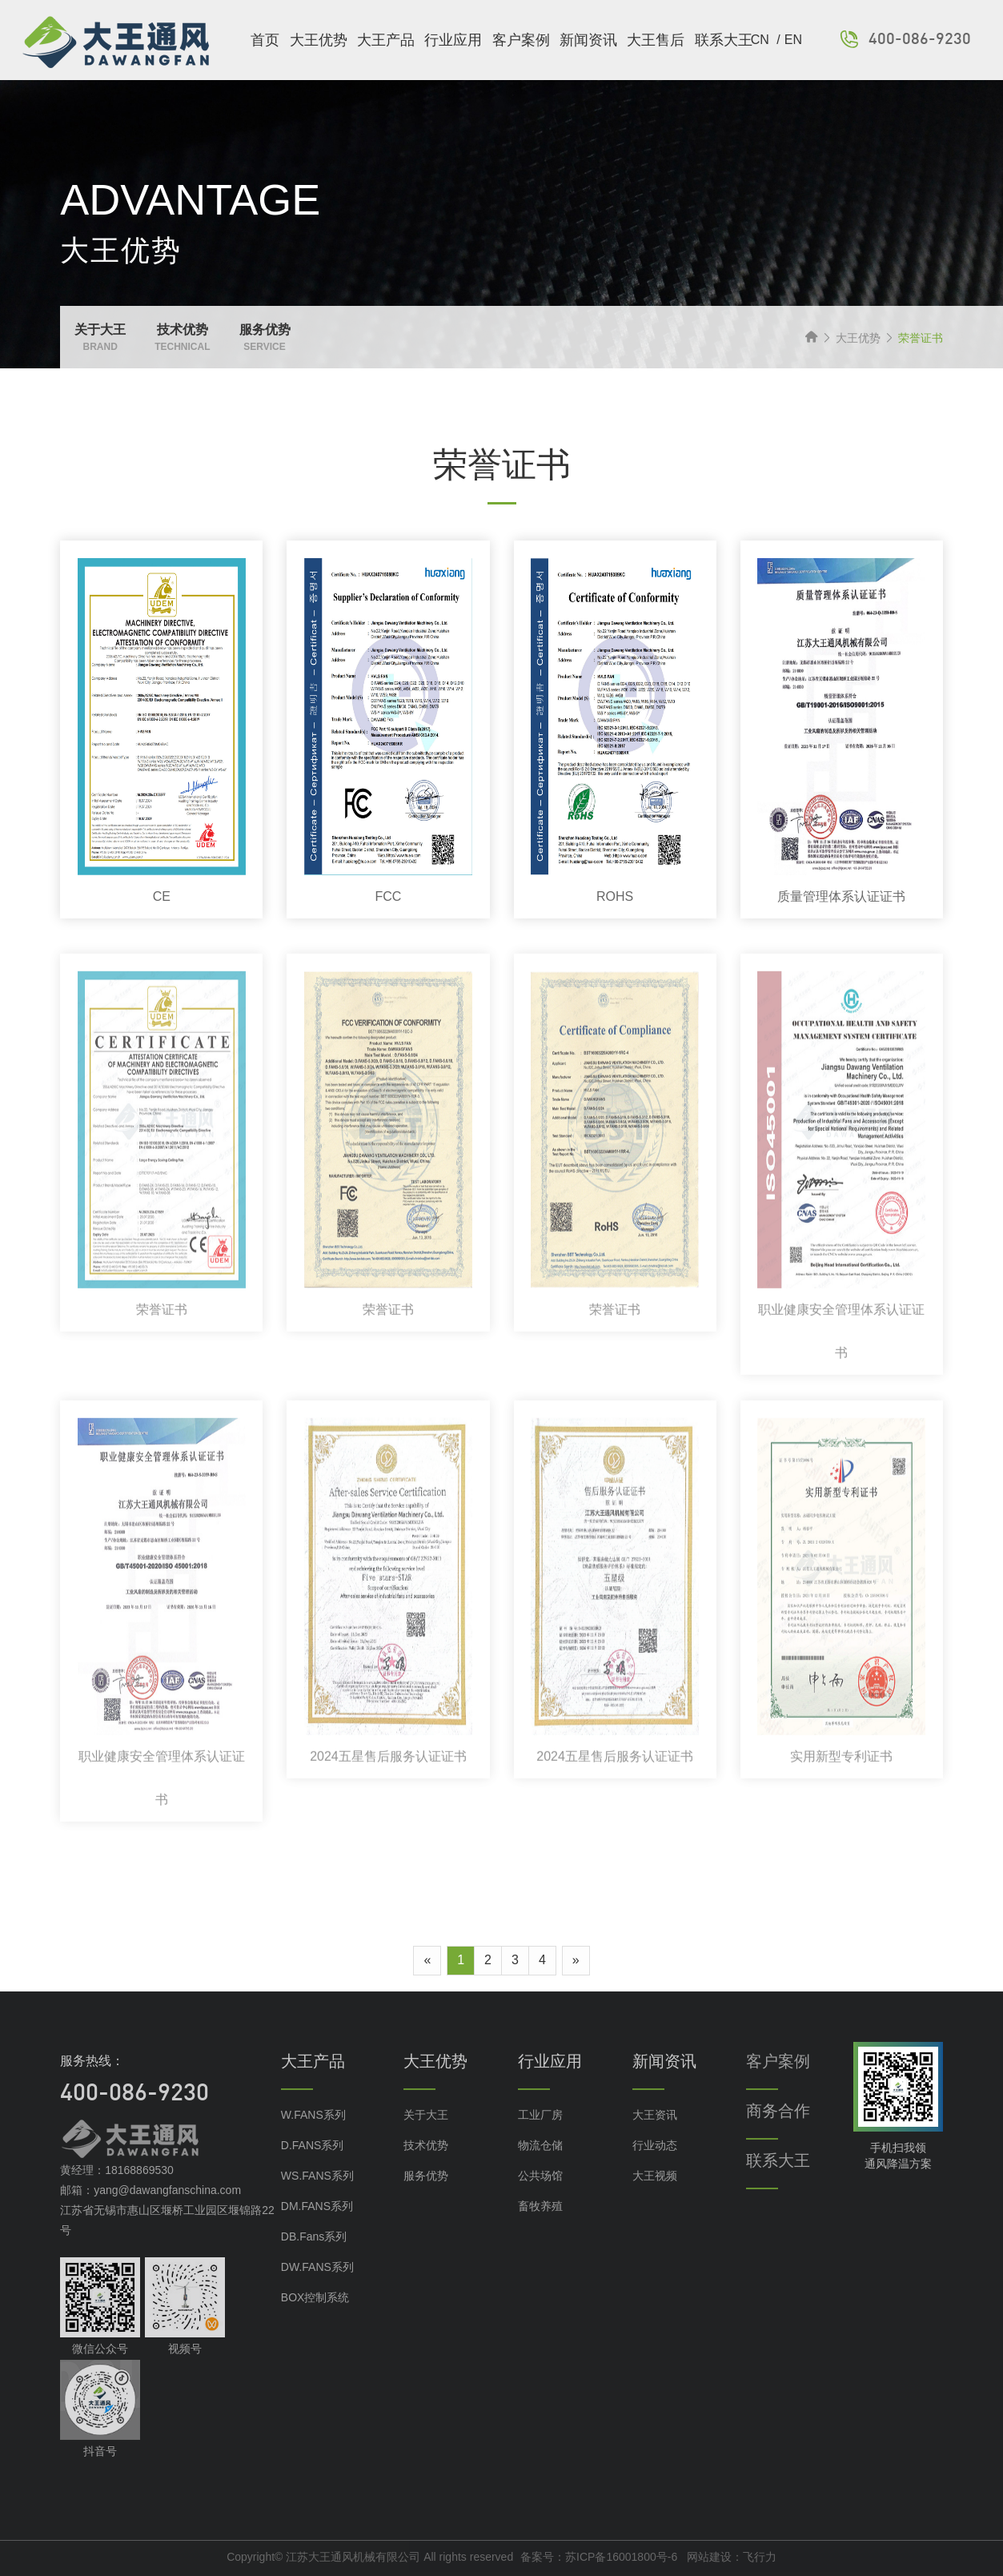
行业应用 (453, 40)
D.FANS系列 (312, 2170)
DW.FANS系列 (317, 2292)
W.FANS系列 (313, 2140)
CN (762, 39)
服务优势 (425, 2201)
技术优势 (425, 2170)
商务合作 (778, 2136)
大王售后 (655, 40)
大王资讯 (654, 2140)
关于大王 (425, 2140)
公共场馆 (540, 2201)
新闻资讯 (588, 40)
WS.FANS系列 (317, 2201)
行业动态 (654, 2170)
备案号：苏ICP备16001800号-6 (598, 2556)
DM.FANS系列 (317, 2231)
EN (793, 39)
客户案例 (521, 40)
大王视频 (654, 2201)
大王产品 (386, 40)
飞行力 (759, 2556)
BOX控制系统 (315, 2323)
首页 (265, 40)
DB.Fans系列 (314, 2262)
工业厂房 (540, 2140)
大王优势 (318, 40)
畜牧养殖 (540, 2231)
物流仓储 (540, 2170)
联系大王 (723, 40)
